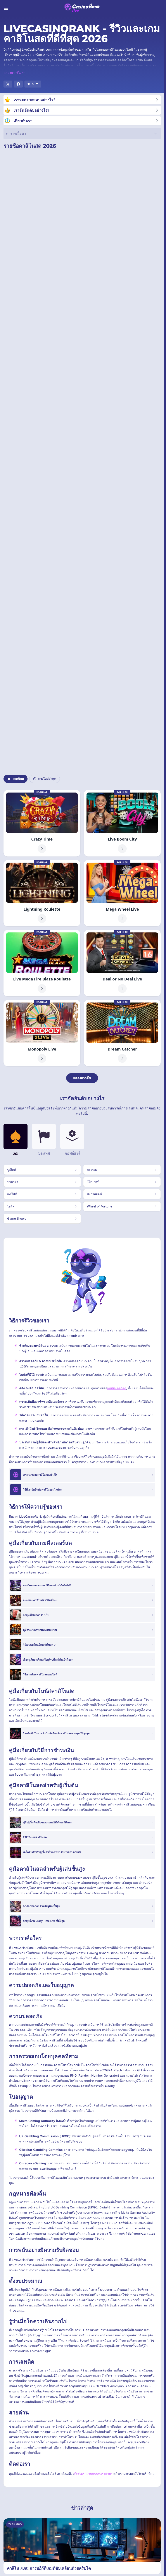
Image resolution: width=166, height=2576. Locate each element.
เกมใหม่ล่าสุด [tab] (44, 779)
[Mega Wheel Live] (122, 893)
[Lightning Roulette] (41, 893)
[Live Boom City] (122, 823)
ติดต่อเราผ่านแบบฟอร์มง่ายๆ (93, 2473)
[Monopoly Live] (41, 1033)
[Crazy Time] (41, 823)
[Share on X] (7, 84)
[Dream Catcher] (122, 1033)
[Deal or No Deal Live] (122, 963)
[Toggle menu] (6, 8)
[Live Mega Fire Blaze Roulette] (41, 963)
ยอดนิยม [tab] (15, 779)
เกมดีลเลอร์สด (116, 1388)
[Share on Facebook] (18, 84)
